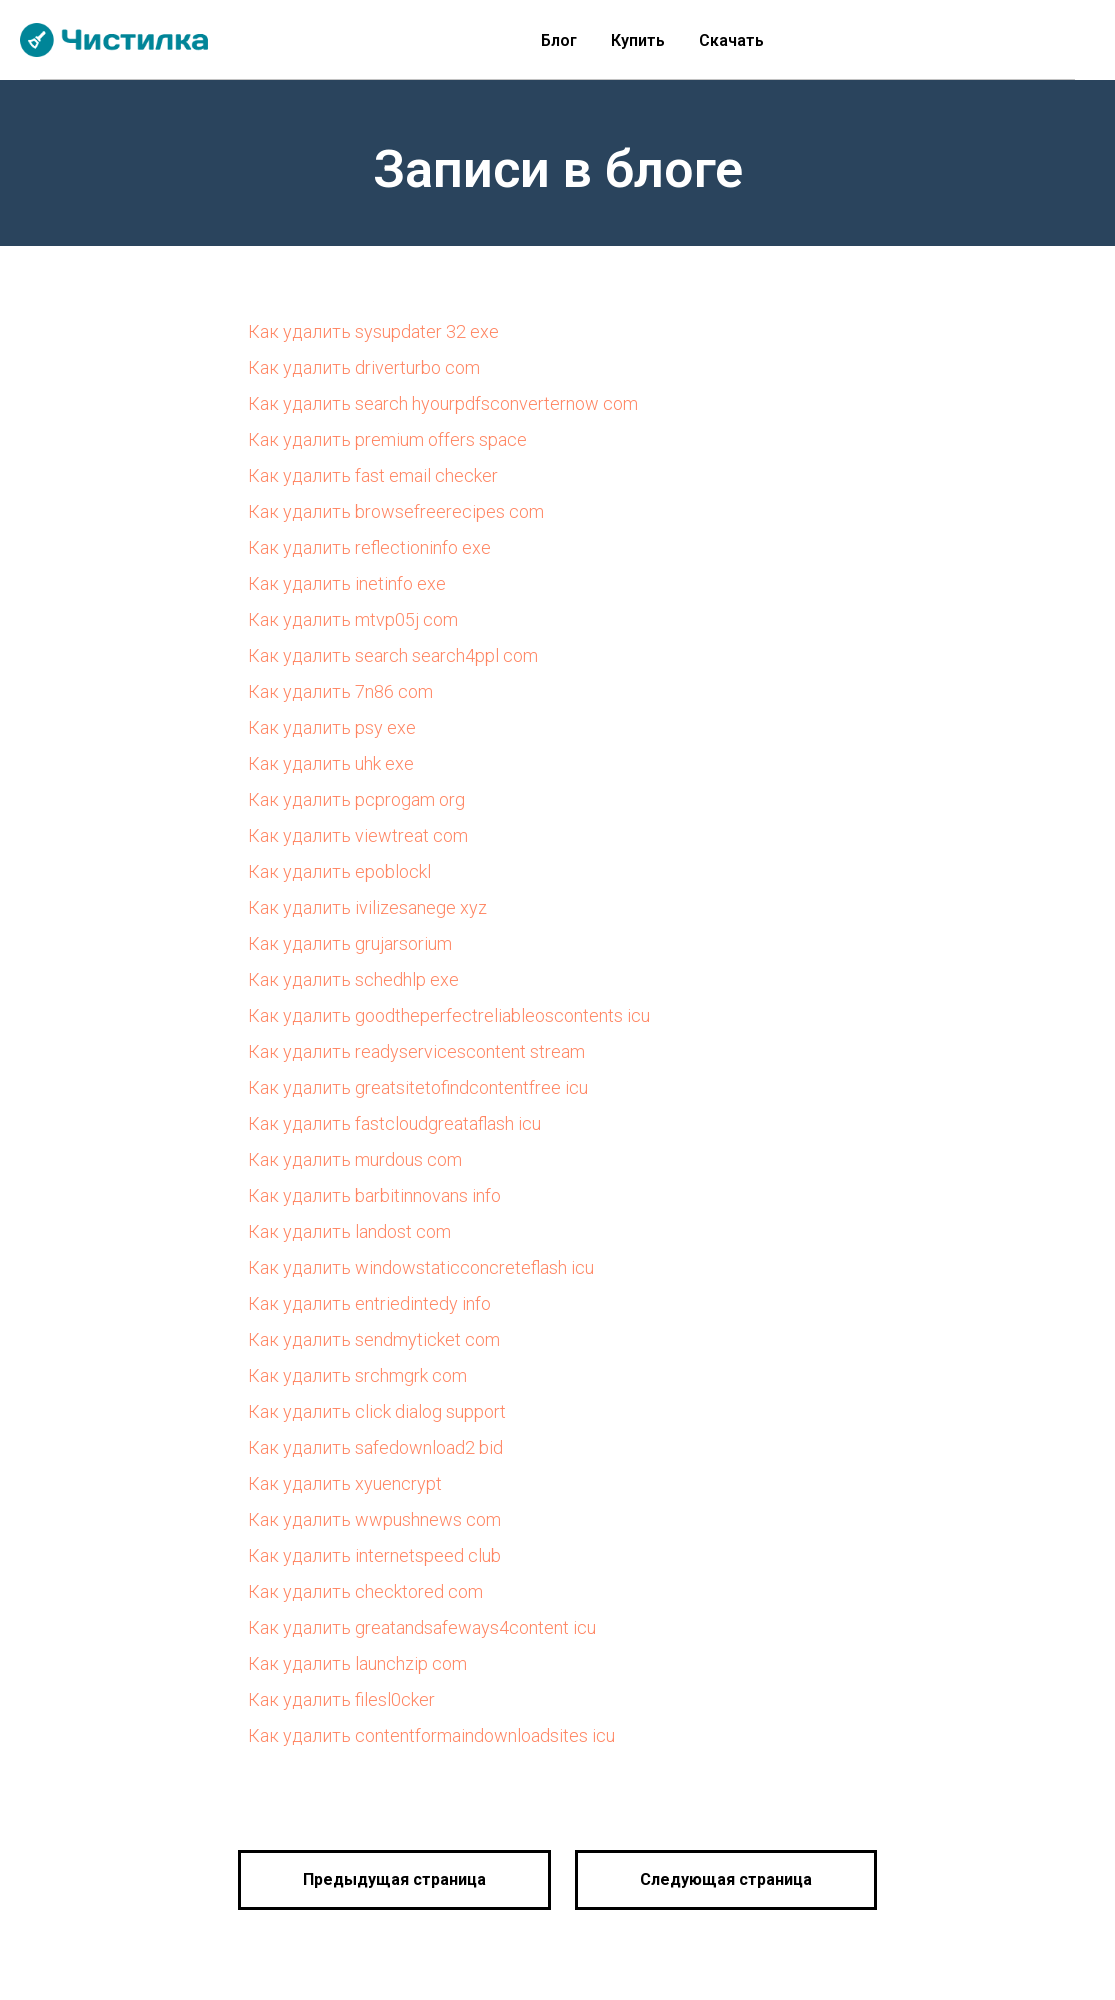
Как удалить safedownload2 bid (375, 1447)
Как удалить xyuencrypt (345, 1483)
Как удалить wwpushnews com (374, 1519)
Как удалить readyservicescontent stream (416, 1051)
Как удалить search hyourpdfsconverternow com (443, 403)
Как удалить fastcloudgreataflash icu (394, 1123)
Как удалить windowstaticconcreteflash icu (421, 1267)
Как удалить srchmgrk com (357, 1375)
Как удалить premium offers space (387, 439)
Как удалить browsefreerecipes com (396, 511)
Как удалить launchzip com (357, 1663)
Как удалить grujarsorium (350, 943)
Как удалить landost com (349, 1231)
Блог (559, 40)
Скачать (731, 40)
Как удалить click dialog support (377, 1411)
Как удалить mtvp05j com (353, 619)
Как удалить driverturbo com (364, 367)
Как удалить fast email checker (373, 475)
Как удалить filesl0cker (341, 1699)
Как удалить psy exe (332, 727)
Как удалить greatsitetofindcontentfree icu (418, 1087)
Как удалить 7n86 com (340, 691)
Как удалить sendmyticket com (374, 1339)
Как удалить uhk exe (331, 763)
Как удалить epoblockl (339, 871)
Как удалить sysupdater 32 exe (373, 331)
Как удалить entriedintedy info (369, 1303)
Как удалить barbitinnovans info (374, 1195)
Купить (638, 40)
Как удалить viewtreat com (358, 835)
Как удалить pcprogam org (356, 799)
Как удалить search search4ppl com (393, 655)
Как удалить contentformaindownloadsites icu (431, 1735)
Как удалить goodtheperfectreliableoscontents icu (449, 1015)
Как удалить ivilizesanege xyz (367, 907)
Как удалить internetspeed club (374, 1555)
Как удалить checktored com (365, 1591)
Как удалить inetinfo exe (347, 583)
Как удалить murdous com (355, 1159)
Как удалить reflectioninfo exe (369, 547)
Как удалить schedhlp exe (353, 979)
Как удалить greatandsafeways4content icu (422, 1627)
